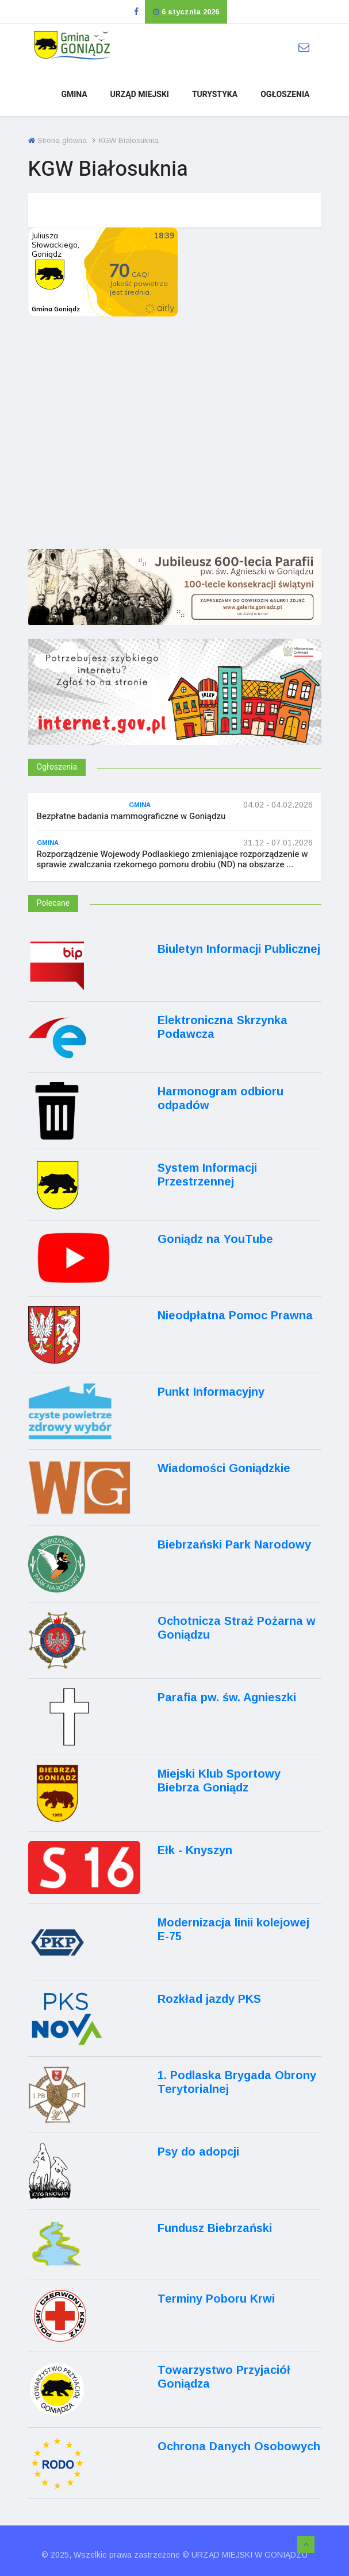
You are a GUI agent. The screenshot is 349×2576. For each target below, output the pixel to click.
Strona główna (57, 140)
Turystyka (214, 94)
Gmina (74, 94)
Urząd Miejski (139, 94)
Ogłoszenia (284, 94)
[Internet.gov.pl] (174, 707)
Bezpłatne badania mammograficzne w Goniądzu (131, 816)
